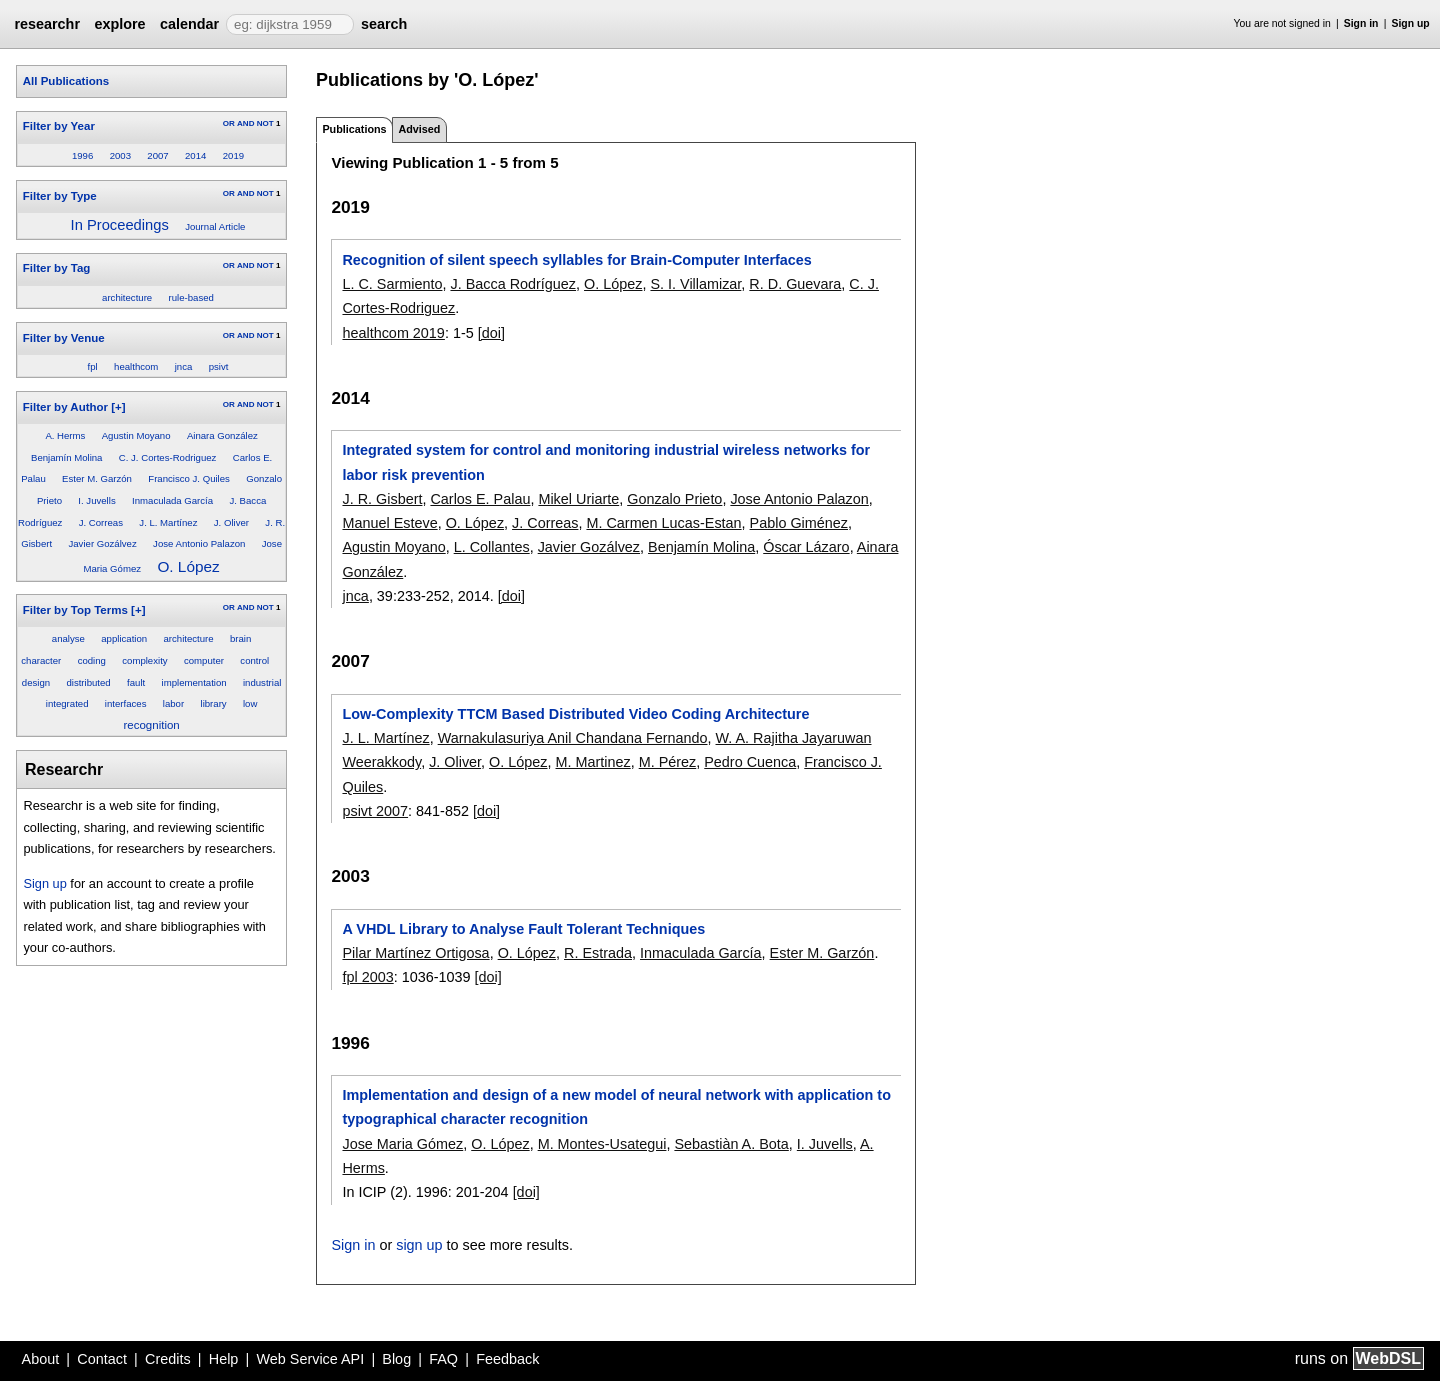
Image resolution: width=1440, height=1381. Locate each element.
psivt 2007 (375, 811)
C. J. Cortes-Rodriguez (168, 457)
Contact (102, 1359)
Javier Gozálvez (102, 543)
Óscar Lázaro (806, 547)
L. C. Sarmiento (392, 284)
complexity (144, 660)
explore (119, 24)
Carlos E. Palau (480, 499)
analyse (68, 638)
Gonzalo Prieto (674, 499)
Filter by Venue (64, 338)
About (41, 1359)
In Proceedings (120, 225)
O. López (188, 566)
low (250, 703)
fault (136, 682)
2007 (157, 155)
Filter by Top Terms (75, 610)
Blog (396, 1359)
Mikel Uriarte (578, 499)
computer (204, 660)
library (214, 703)
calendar (189, 24)
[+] (118, 407)
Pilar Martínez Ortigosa (415, 953)
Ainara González (222, 435)
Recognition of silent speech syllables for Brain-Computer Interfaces (576, 260)
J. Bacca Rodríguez (513, 284)
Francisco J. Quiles (189, 478)
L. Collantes (492, 547)
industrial (262, 682)
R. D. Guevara (795, 284)
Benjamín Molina (66, 457)
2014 (195, 155)
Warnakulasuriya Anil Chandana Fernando (573, 738)
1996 (82, 155)
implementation (194, 682)
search (384, 24)
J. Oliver (231, 522)
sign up (419, 1245)
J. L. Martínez (168, 522)
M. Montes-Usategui (602, 1144)
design (36, 682)
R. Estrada (598, 953)
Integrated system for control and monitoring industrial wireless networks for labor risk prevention (606, 462)
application (124, 638)
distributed (88, 682)
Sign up (1411, 23)
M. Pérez (668, 762)
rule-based (191, 297)
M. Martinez (593, 762)
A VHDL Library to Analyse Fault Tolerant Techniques (523, 929)
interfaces (126, 703)
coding (92, 660)
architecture (127, 297)
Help (224, 1359)
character (41, 660)
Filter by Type (60, 196)
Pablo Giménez (799, 523)
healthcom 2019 (393, 333)
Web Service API (310, 1359)
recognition (151, 725)
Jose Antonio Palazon (199, 543)
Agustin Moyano (136, 435)
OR (229, 123)
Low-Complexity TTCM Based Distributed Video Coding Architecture (575, 714)
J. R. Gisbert (382, 499)
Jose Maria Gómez (402, 1144)
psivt (219, 366)
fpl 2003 (367, 977)
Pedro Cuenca (750, 762)
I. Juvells (96, 500)
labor (173, 703)
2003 (120, 155)
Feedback (507, 1359)
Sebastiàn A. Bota (731, 1144)
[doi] (491, 333)
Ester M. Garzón (97, 478)
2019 (233, 155)
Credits (168, 1359)
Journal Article (215, 226)
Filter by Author (65, 407)
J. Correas (101, 522)
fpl (93, 366)
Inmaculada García (172, 500)
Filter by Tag (57, 268)
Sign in (1361, 23)
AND (245, 123)
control (254, 660)
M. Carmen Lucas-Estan (663, 523)
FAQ (443, 1359)
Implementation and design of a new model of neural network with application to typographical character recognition (616, 1107)
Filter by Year (59, 126)
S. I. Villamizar (695, 284)
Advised (419, 129)
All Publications (66, 81)
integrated (67, 703)
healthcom (136, 366)
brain (240, 638)
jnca (184, 366)
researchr (47, 24)
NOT (265, 123)
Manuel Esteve (389, 523)
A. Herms (65, 435)
